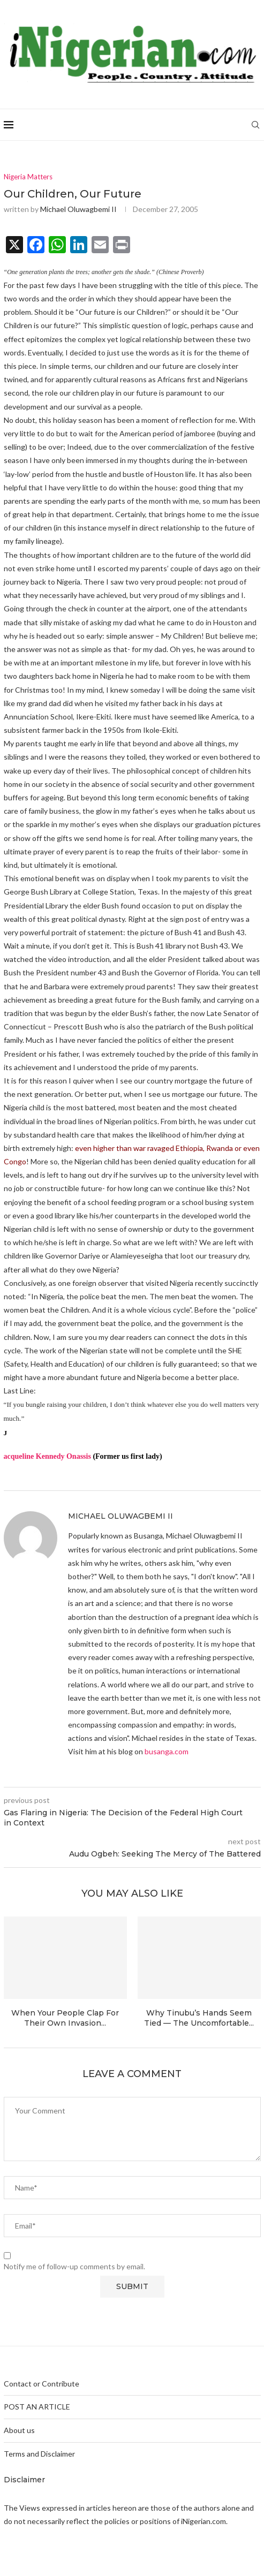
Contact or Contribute (41, 2383)
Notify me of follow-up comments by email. (74, 2266)
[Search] (255, 124)
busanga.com (166, 1751)
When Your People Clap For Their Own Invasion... (65, 2017)
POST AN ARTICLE (37, 2406)
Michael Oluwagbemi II (78, 209)
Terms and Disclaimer (39, 2453)
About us (19, 2430)
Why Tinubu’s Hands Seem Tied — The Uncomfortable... (199, 2017)
